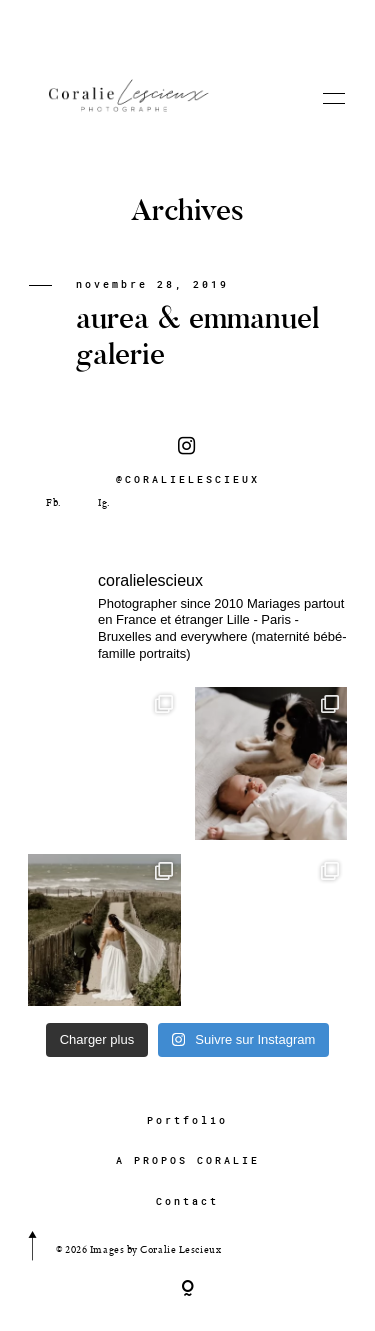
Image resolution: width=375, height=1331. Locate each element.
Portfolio (187, 1120)
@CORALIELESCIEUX (188, 461)
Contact (187, 1201)
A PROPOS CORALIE (188, 1160)
